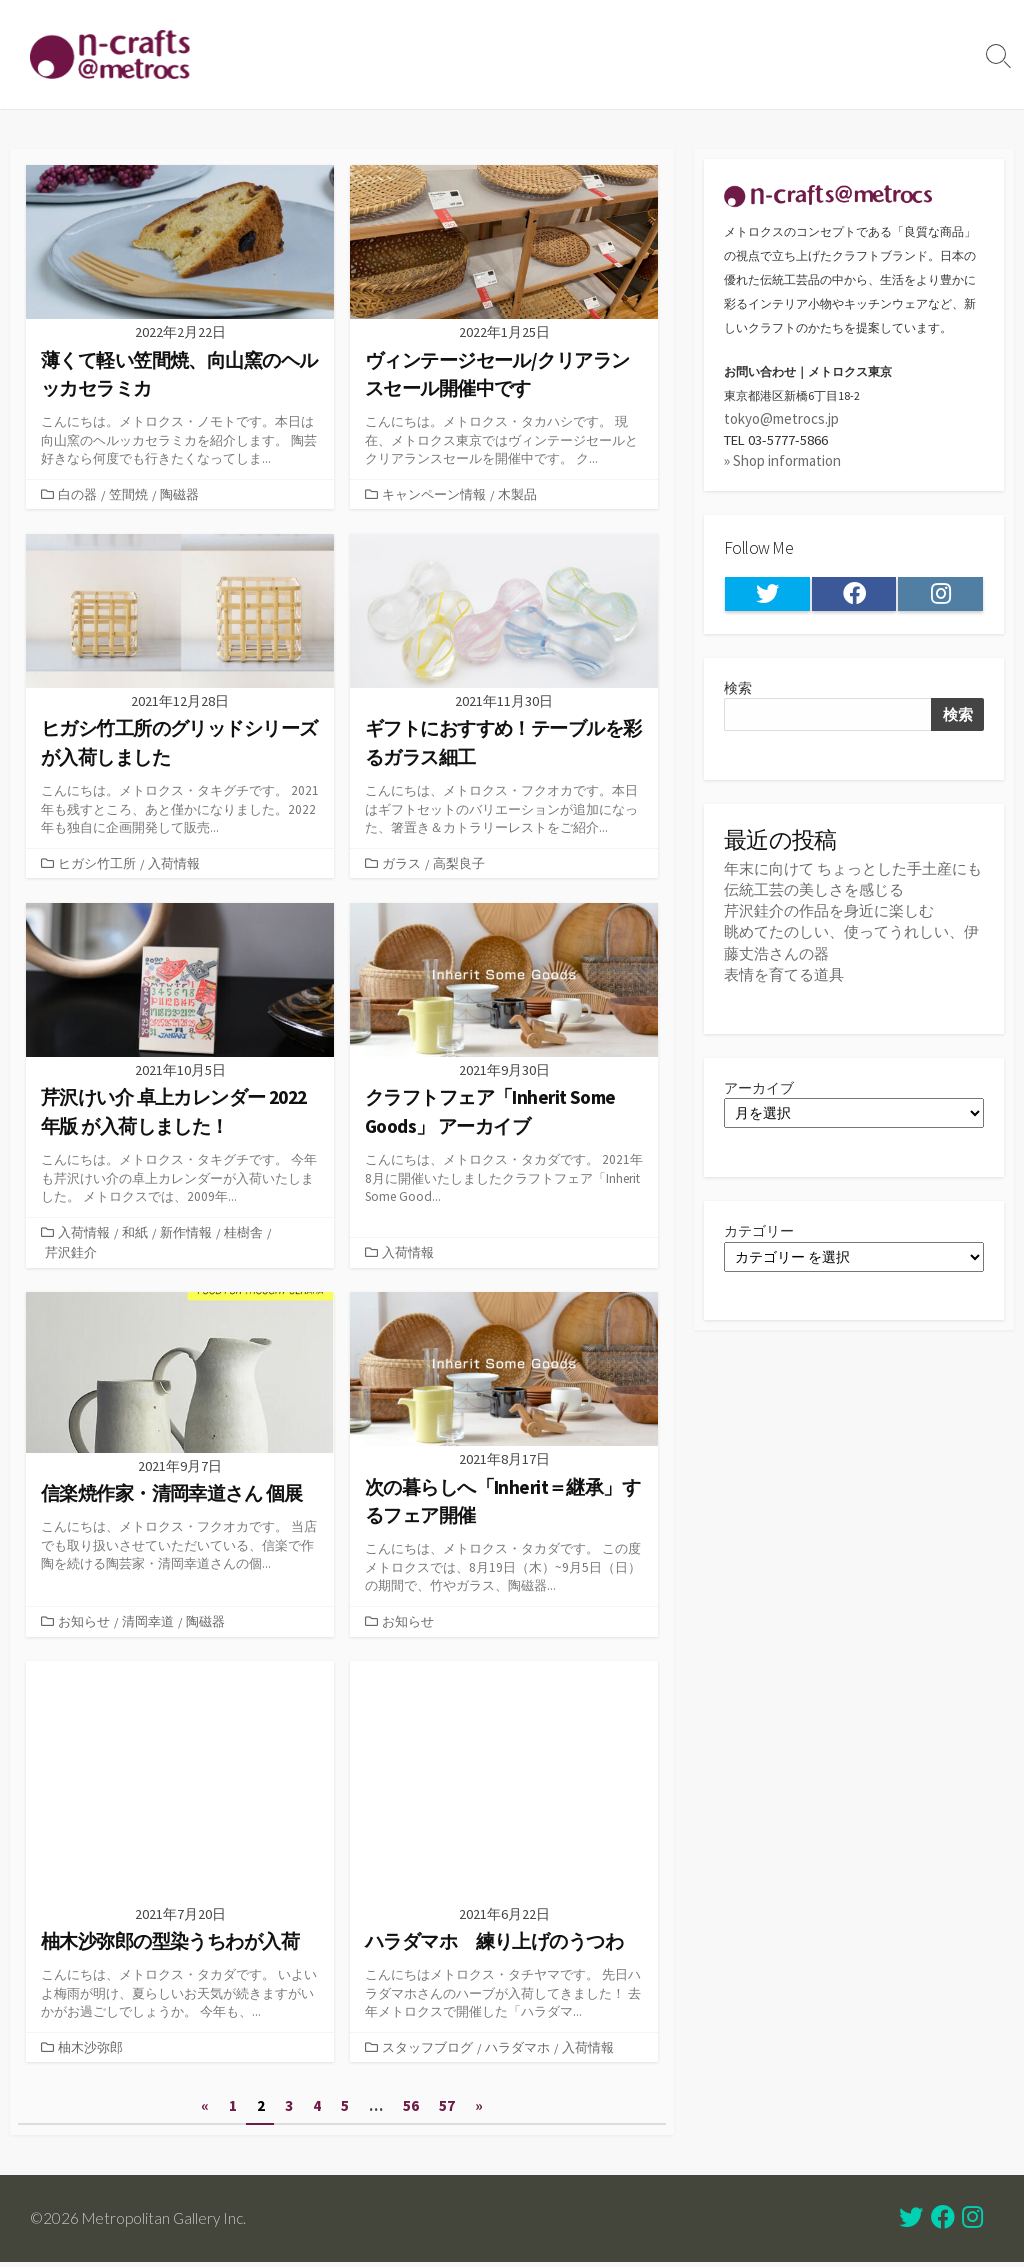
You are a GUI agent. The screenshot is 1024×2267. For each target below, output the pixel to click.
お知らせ (84, 1624)
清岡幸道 (148, 1624)
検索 (739, 691)
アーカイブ (761, 1095)
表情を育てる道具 (784, 980)
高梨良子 (459, 864)
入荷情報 (174, 864)
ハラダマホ (517, 2051)
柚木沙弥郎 (90, 2051)
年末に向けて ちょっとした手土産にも (853, 874)
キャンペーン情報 (434, 494)
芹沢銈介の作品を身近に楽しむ (829, 917)
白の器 (77, 494)
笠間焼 (128, 494)
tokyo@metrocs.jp (781, 419)
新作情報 (186, 1234)
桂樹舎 (243, 1234)
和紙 (135, 1234)
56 (412, 2111)
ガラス (401, 864)
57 (448, 2111)
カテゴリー (761, 1241)
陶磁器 (179, 494)
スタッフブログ (427, 2051)
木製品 (517, 494)
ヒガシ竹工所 (97, 864)
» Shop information (782, 462)
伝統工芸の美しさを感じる (814, 896)
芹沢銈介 (71, 1254)
